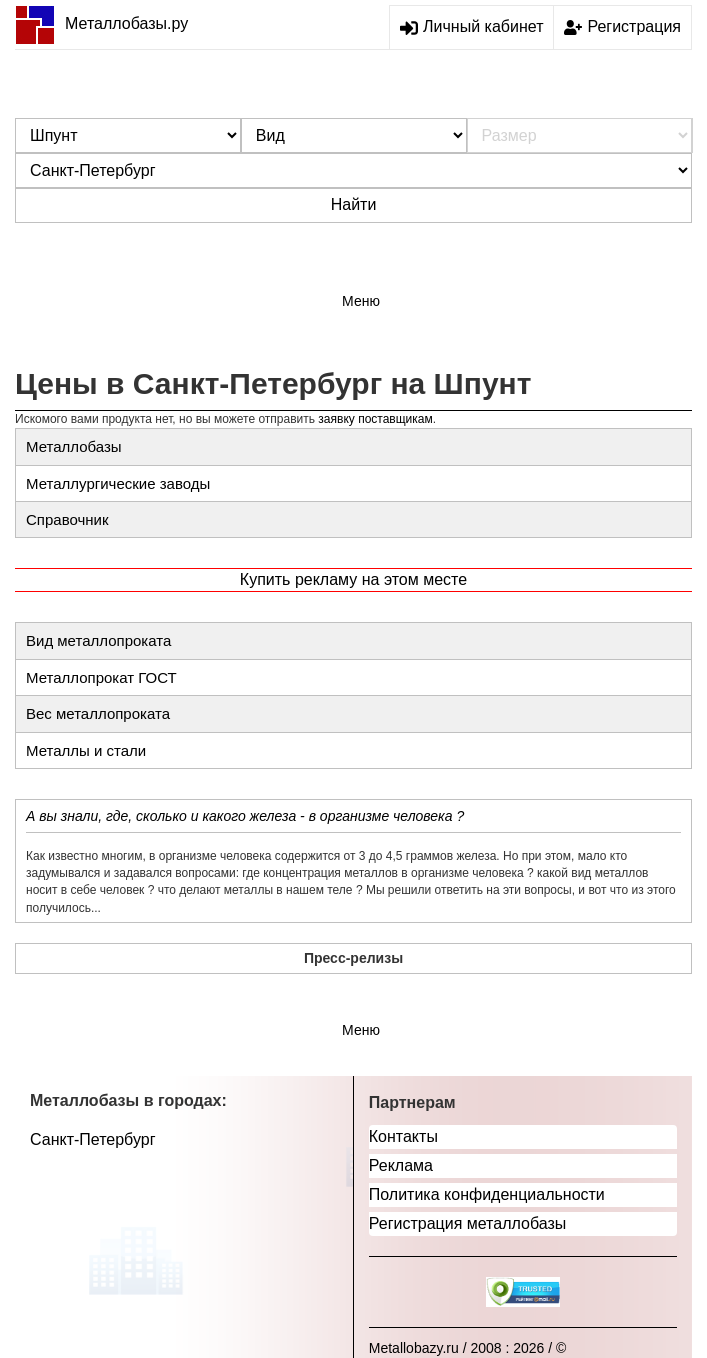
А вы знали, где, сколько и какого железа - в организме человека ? (245, 816)
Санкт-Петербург (92, 1139)
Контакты (403, 1136)
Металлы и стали (86, 750)
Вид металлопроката (98, 640)
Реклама (401, 1165)
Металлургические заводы (118, 483)
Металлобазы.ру (101, 23)
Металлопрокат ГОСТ (101, 677)
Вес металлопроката (98, 713)
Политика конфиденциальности (487, 1194)
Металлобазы (74, 446)
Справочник (67, 519)
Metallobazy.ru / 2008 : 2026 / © (468, 1348)
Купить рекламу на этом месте (353, 579)
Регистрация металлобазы (468, 1223)
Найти (354, 204)
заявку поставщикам (375, 419)
